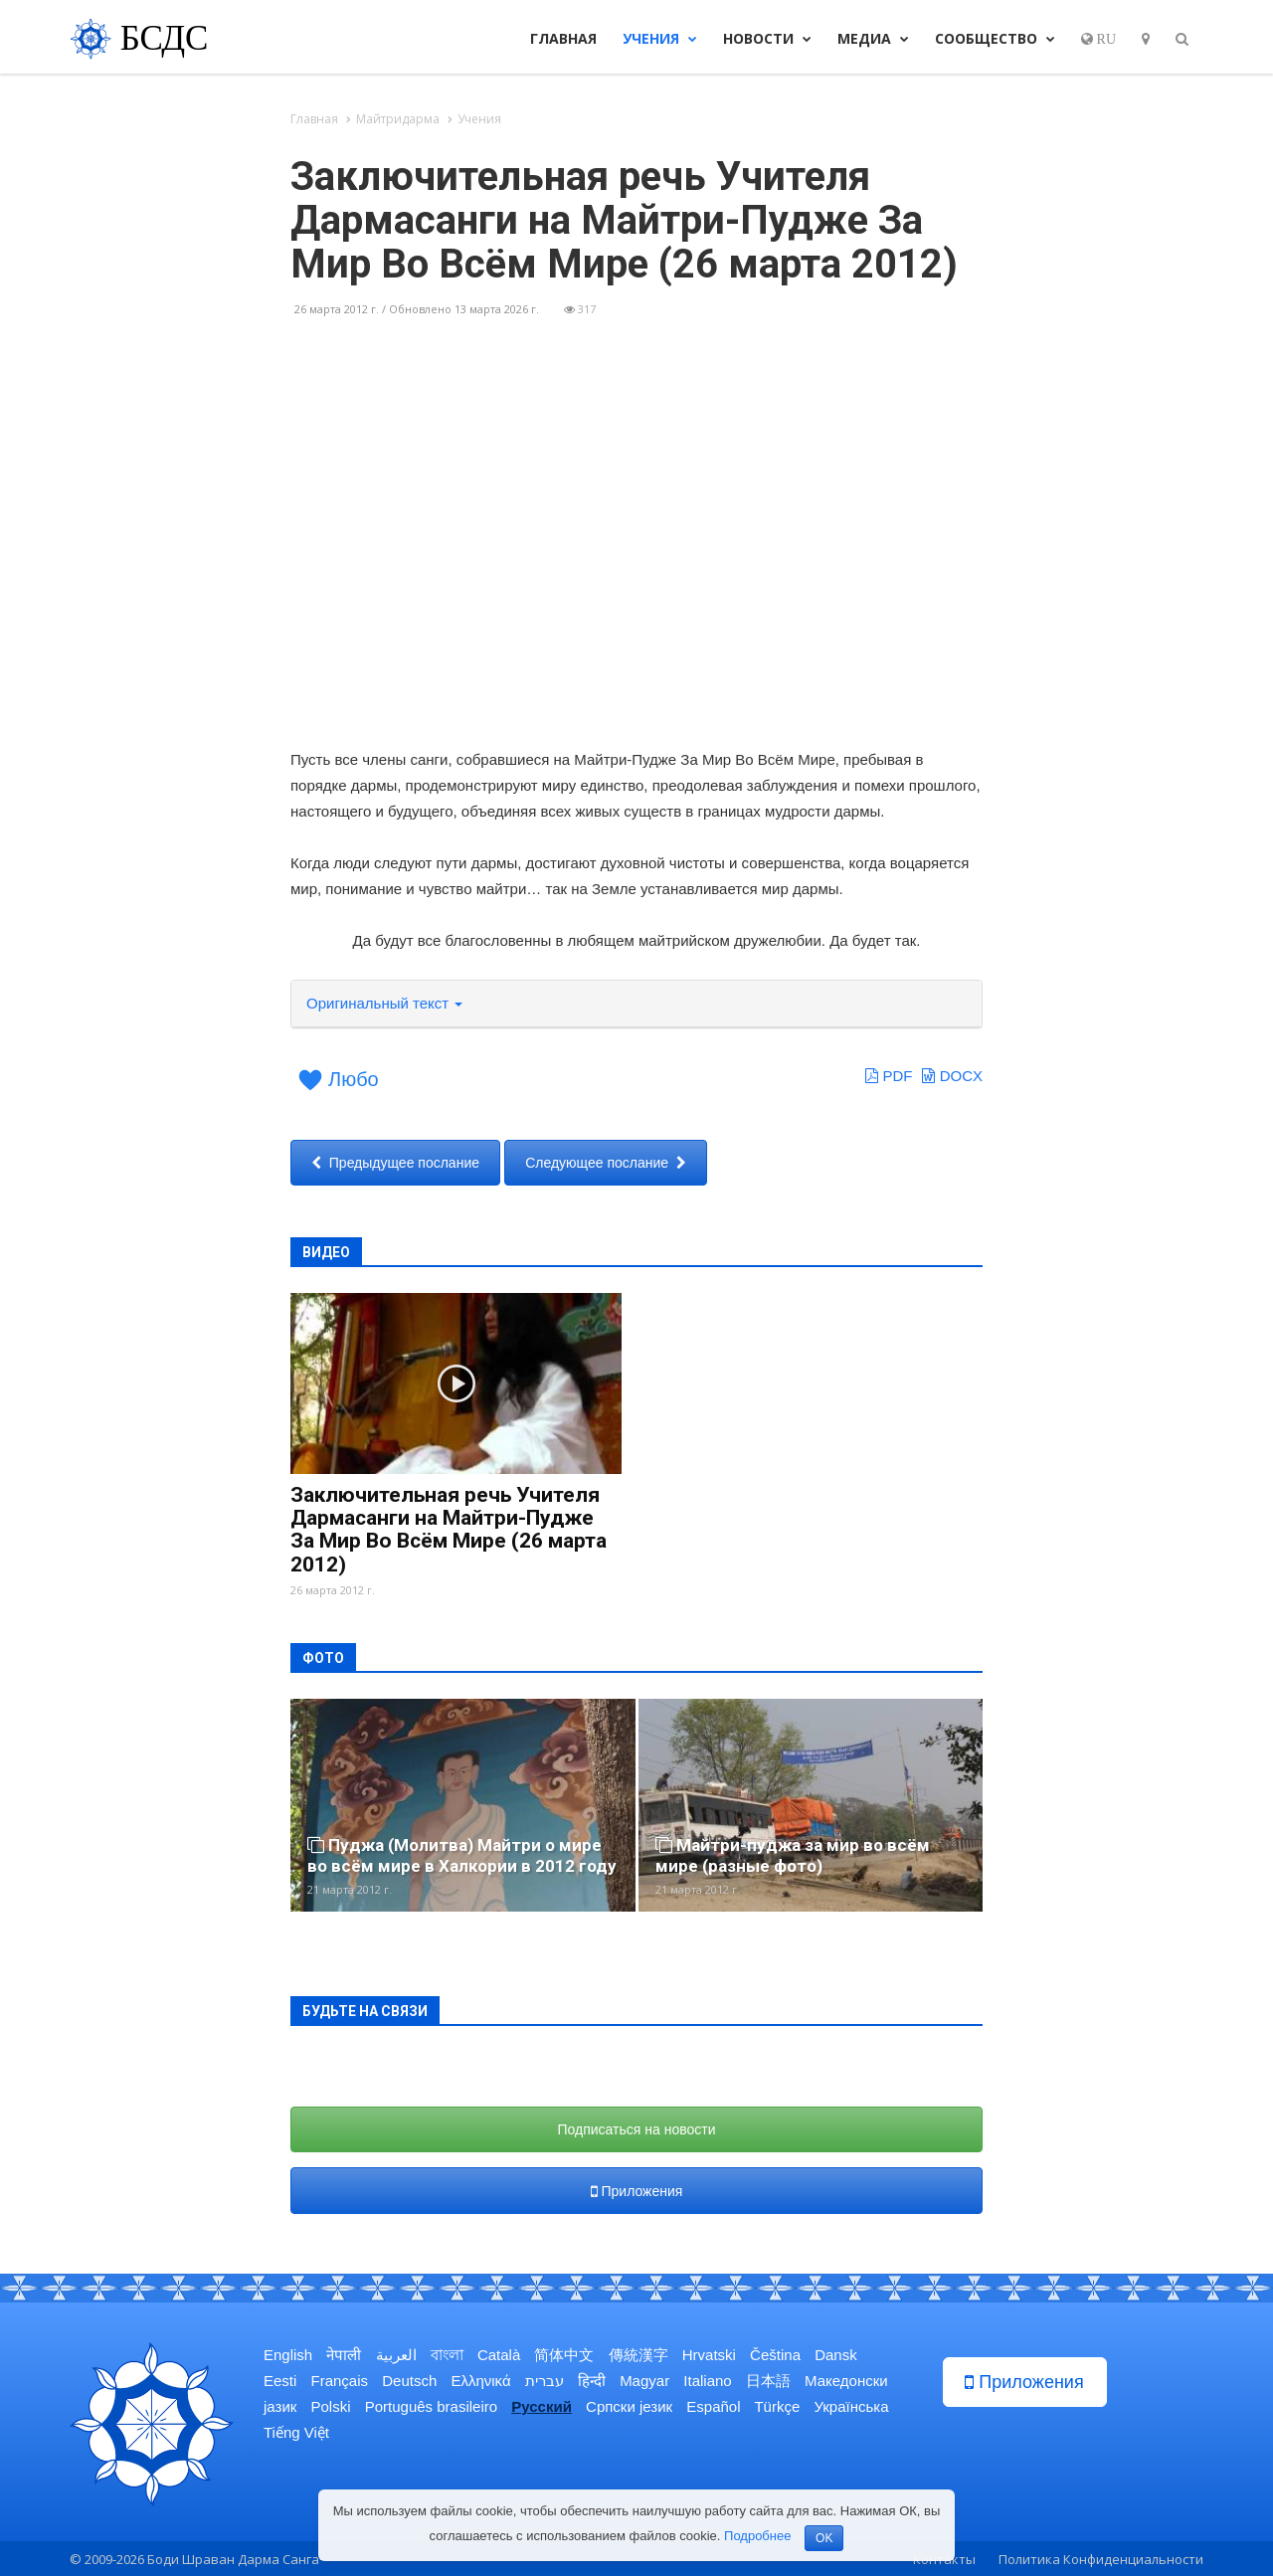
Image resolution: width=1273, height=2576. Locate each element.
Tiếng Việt (296, 2432)
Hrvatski (709, 2354)
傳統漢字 (638, 2354)
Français (340, 2380)
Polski (331, 2406)
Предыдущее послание (395, 1163)
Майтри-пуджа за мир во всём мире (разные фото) (792, 1855)
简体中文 (564, 2354)
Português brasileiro (431, 2406)
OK (824, 2538)
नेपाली (343, 2354)
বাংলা (447, 2354)
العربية (396, 2354)
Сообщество (995, 38)
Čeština (775, 2354)
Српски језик (629, 2406)
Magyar (644, 2380)
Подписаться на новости (637, 2129)
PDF (888, 1075)
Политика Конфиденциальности (1101, 2559)
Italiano (707, 2380)
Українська (851, 2406)
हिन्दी (592, 2380)
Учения (660, 38)
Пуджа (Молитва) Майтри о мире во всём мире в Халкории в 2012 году (462, 1855)
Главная (563, 38)
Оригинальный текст (384, 1003)
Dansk (836, 2354)
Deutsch (409, 2380)
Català (498, 2354)
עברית (544, 2380)
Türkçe (777, 2406)
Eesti (280, 2380)
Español (713, 2406)
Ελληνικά (480, 2380)
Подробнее (757, 2535)
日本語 (768, 2380)
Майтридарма (398, 118)
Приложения (637, 2191)
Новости (767, 38)
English (288, 2354)
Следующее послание (605, 1163)
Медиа (873, 38)
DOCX (952, 1075)
